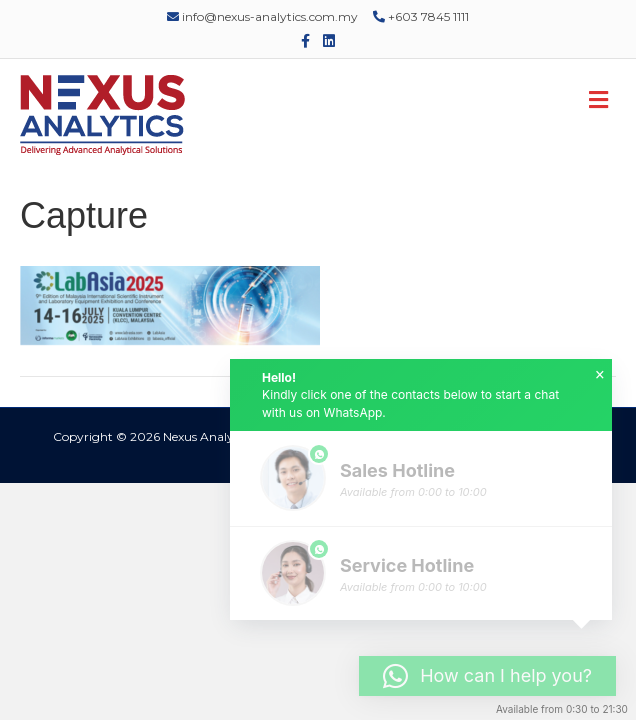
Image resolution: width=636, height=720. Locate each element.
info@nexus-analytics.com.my (262, 16)
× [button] (600, 375)
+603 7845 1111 (421, 16)
